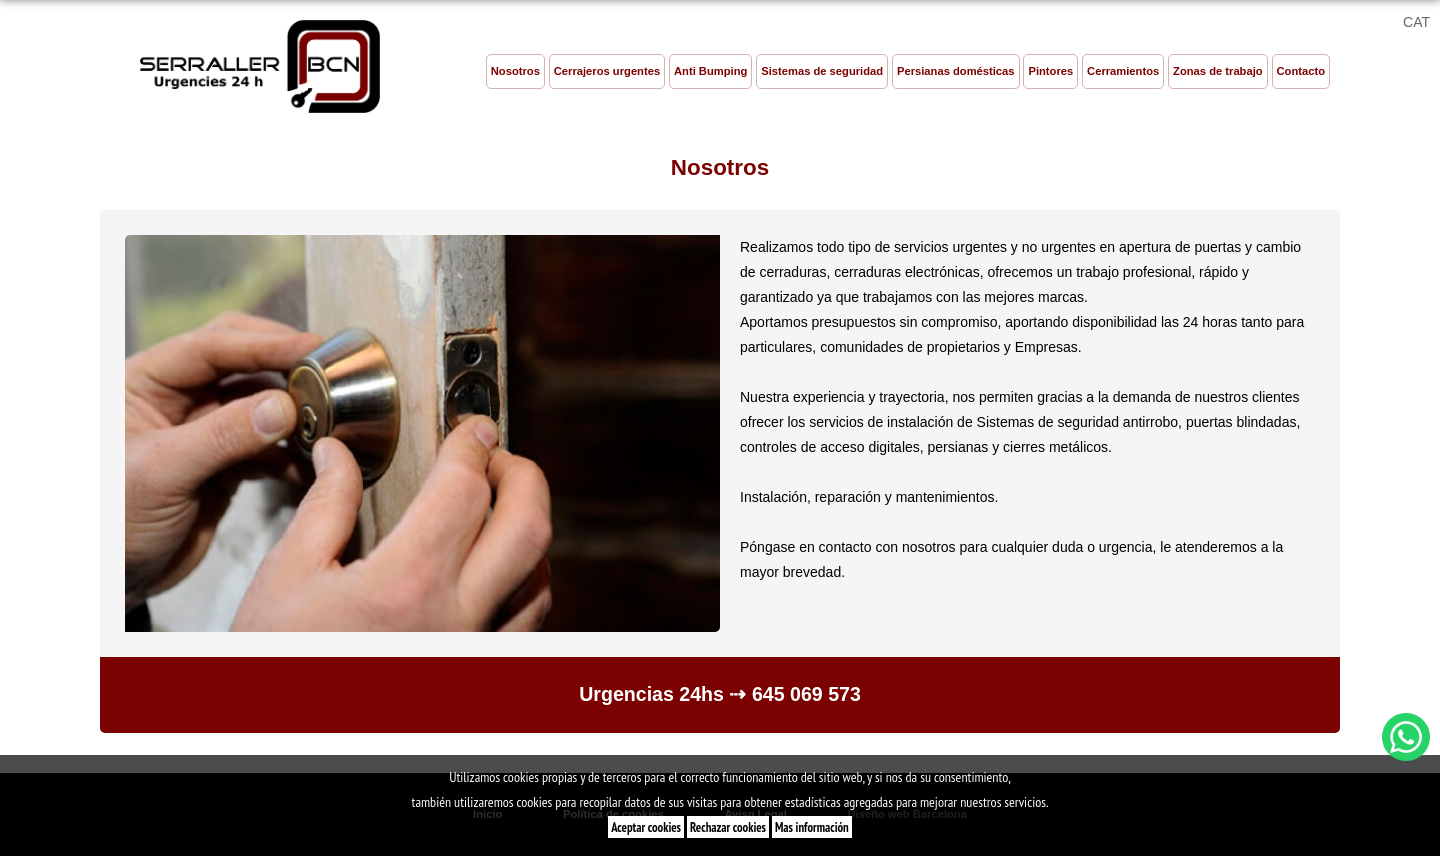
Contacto (1301, 71)
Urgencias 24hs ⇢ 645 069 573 (720, 694)
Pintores (1050, 71)
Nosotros (515, 71)
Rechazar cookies (728, 827)
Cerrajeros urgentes (607, 71)
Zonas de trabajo (1218, 71)
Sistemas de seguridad (822, 71)
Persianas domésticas (956, 71)
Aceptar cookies (646, 827)
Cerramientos (1123, 71)
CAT (1416, 22)
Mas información (812, 827)
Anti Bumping (710, 71)
